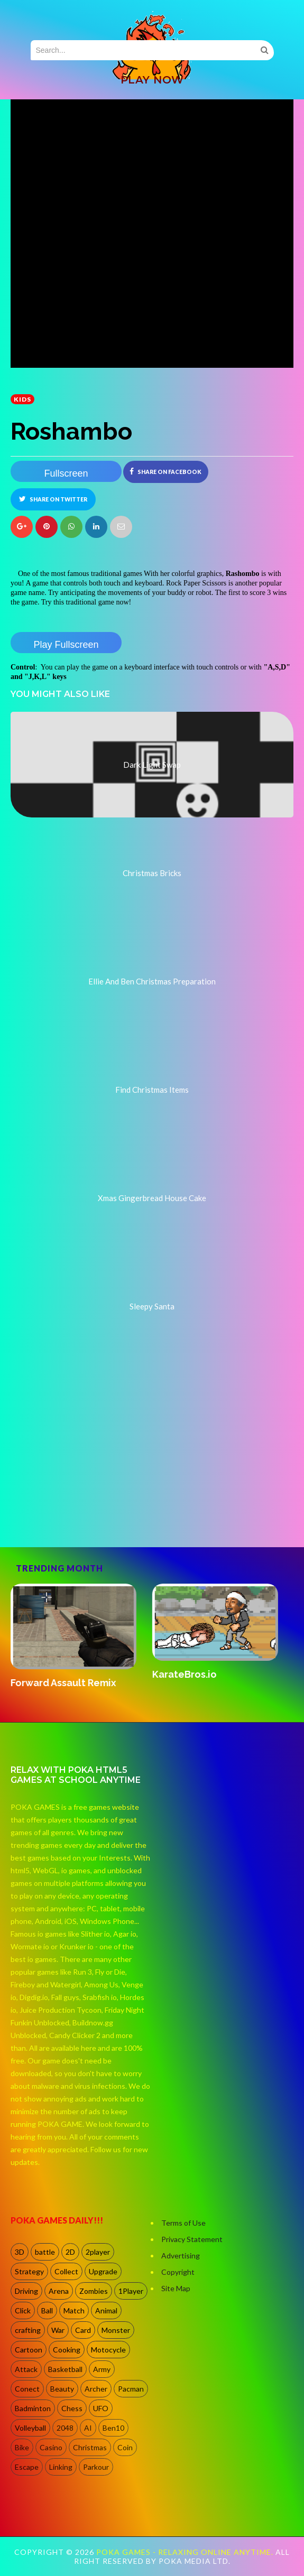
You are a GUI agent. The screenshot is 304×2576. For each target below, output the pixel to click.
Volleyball (30, 2427)
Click (23, 2310)
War (58, 2330)
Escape (27, 2466)
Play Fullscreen (65, 644)
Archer (96, 2388)
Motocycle (108, 2349)
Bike (22, 2447)
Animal (106, 2310)
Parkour (96, 2466)
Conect (27, 2388)
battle (45, 2251)
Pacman (131, 2388)
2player (98, 2251)
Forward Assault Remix (69, 1682)
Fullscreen (66, 473)
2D (70, 2251)
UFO (100, 2408)
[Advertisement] (90, 1501)
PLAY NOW (152, 79)
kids (22, 399)
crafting (28, 2330)
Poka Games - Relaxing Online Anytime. (185, 2551)
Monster (116, 2330)
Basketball (65, 2369)
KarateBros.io (190, 1674)
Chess (71, 2408)
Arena (59, 2290)
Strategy (29, 2271)
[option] (81, 1636)
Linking (60, 2466)
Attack (26, 2369)
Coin (125, 2447)
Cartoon (28, 2349)
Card (83, 2330)
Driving (26, 2290)
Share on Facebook (165, 471)
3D (19, 2251)
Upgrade (103, 2271)
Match (74, 2310)
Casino (51, 2447)
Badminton (33, 2408)
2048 (65, 2427)
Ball (47, 2310)
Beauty (62, 2388)
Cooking (66, 2349)
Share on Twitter (53, 499)
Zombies (93, 2290)
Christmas (90, 2447)
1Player (130, 2290)
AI (88, 2427)
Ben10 (113, 2427)
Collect (66, 2271)
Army (101, 2369)
